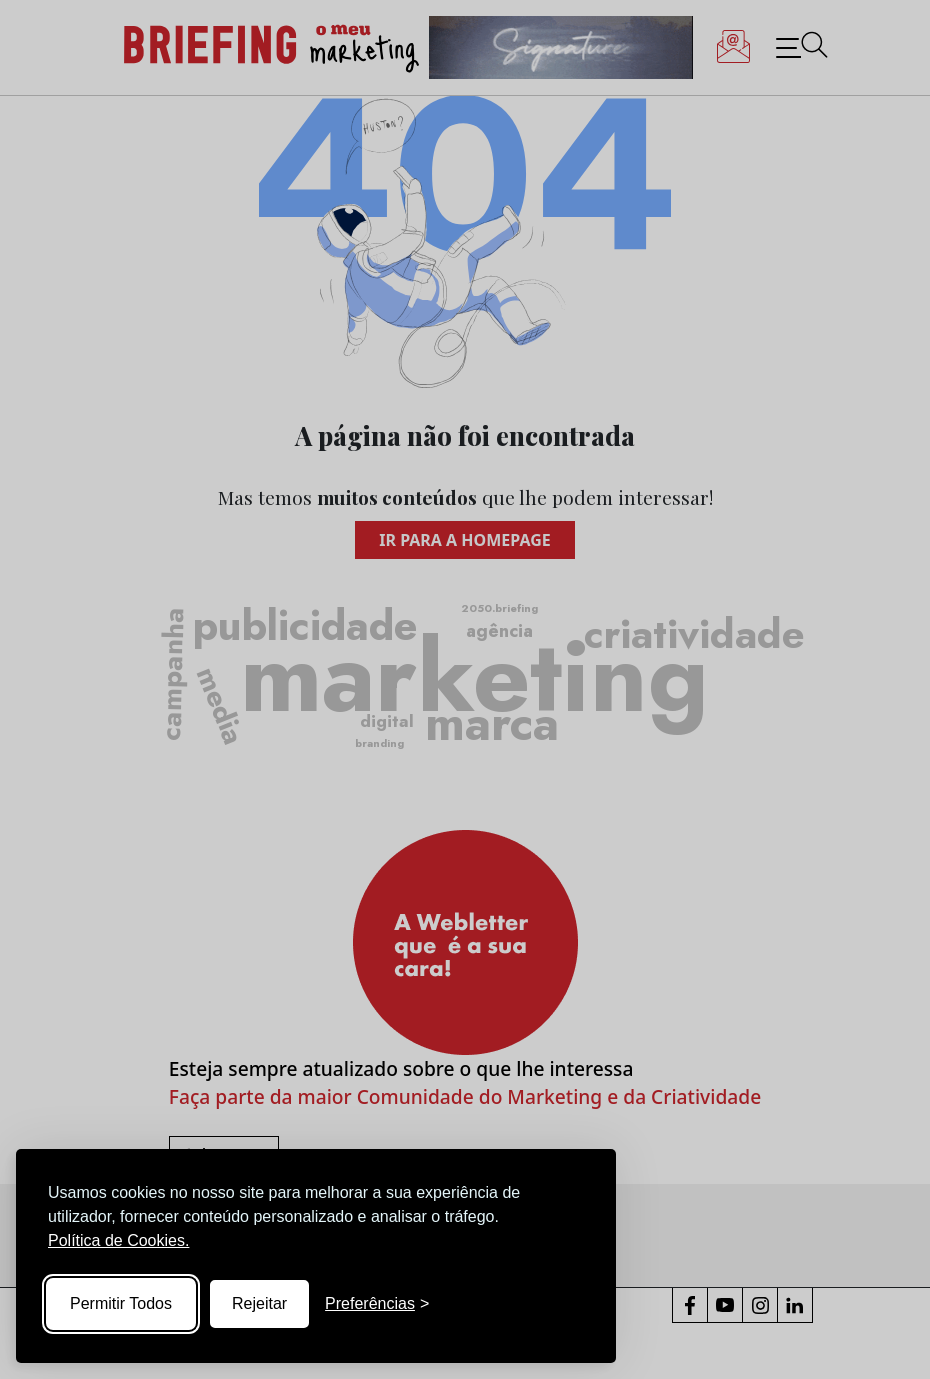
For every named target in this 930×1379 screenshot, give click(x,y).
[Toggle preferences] (377, 1304)
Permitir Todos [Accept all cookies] (121, 1303)
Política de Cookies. (118, 1240)
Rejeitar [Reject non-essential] (259, 1303)
